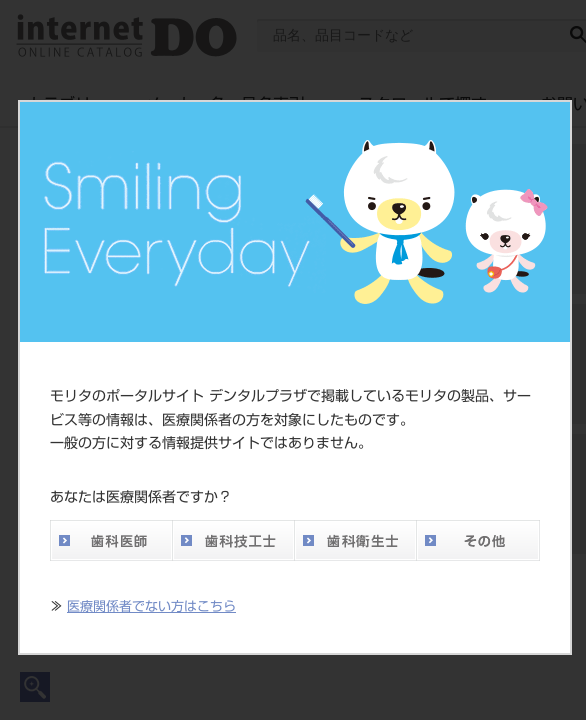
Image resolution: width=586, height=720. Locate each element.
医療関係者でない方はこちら (151, 606)
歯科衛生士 (355, 540)
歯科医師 (111, 540)
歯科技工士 (233, 540)
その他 (478, 540)
